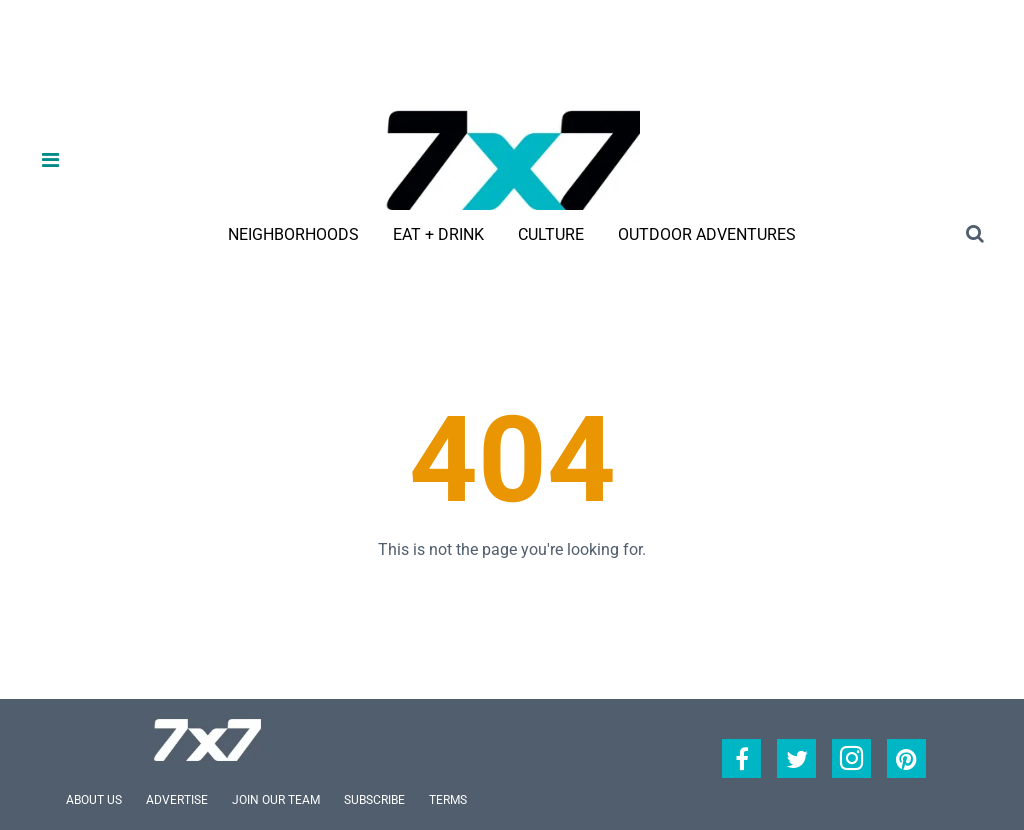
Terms (448, 800)
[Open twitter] (796, 758)
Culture (551, 234)
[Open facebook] (741, 758)
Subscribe (374, 800)
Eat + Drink (438, 234)
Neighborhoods (293, 234)
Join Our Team (276, 800)
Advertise (177, 800)
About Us (94, 800)
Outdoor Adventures (707, 234)
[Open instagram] (851, 758)
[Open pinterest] (906, 758)
